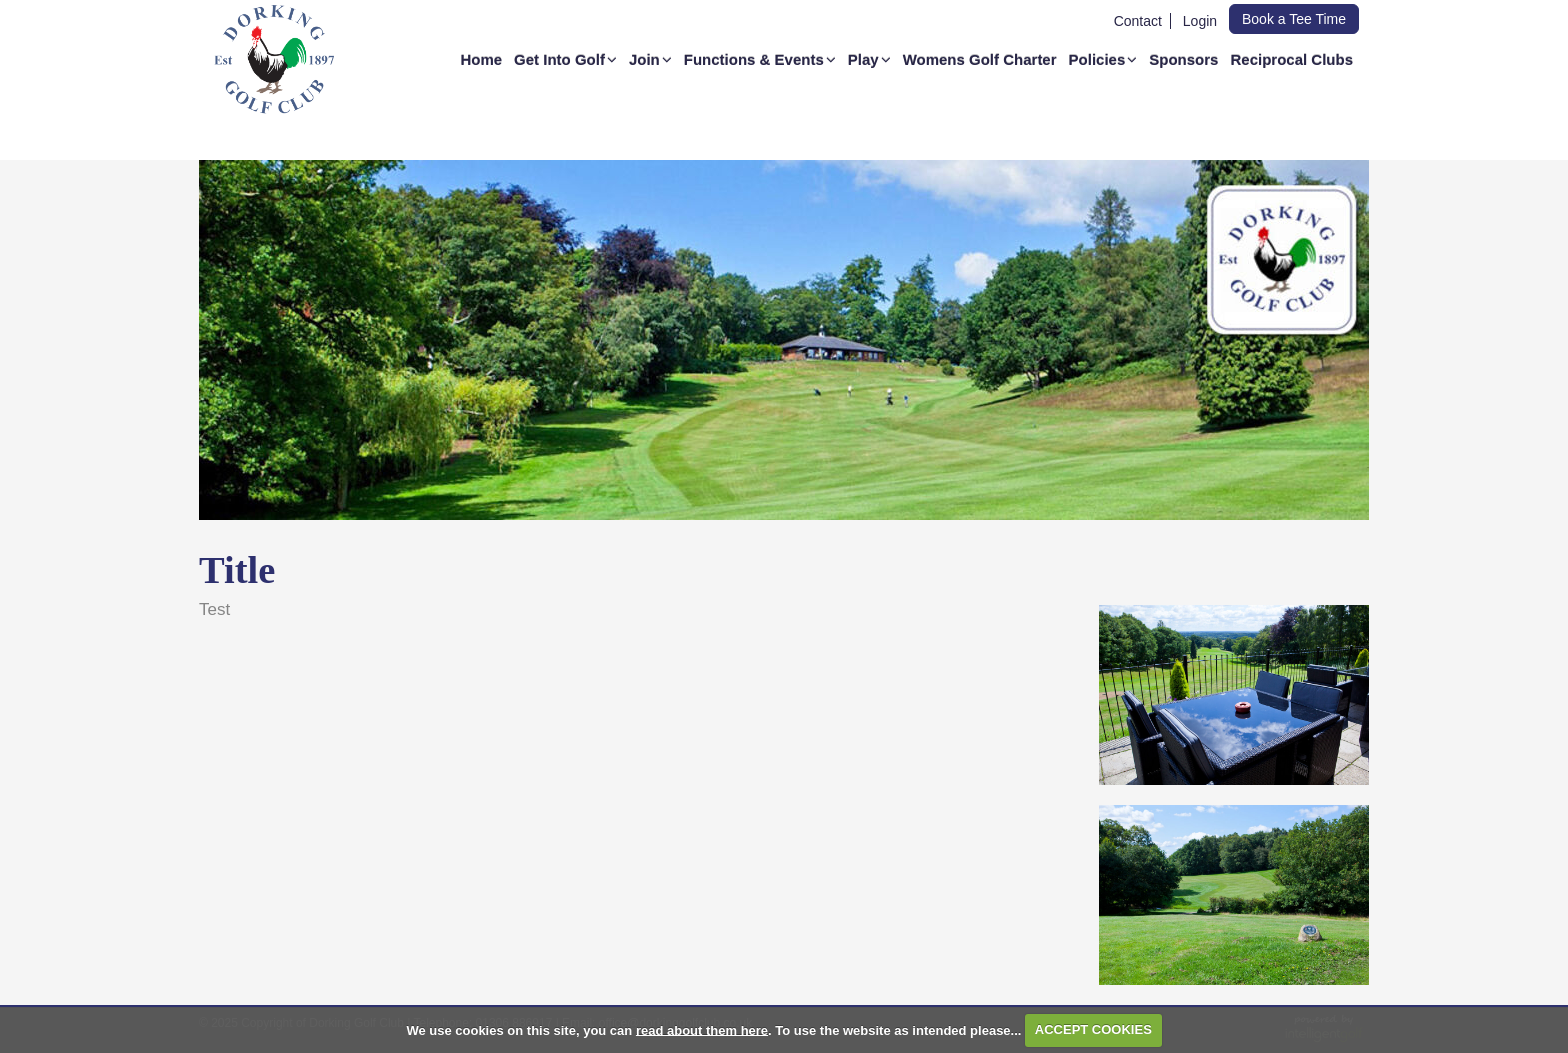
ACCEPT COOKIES (1093, 1029)
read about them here (702, 1029)
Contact (1138, 21)
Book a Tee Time (1294, 19)
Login (1200, 21)
